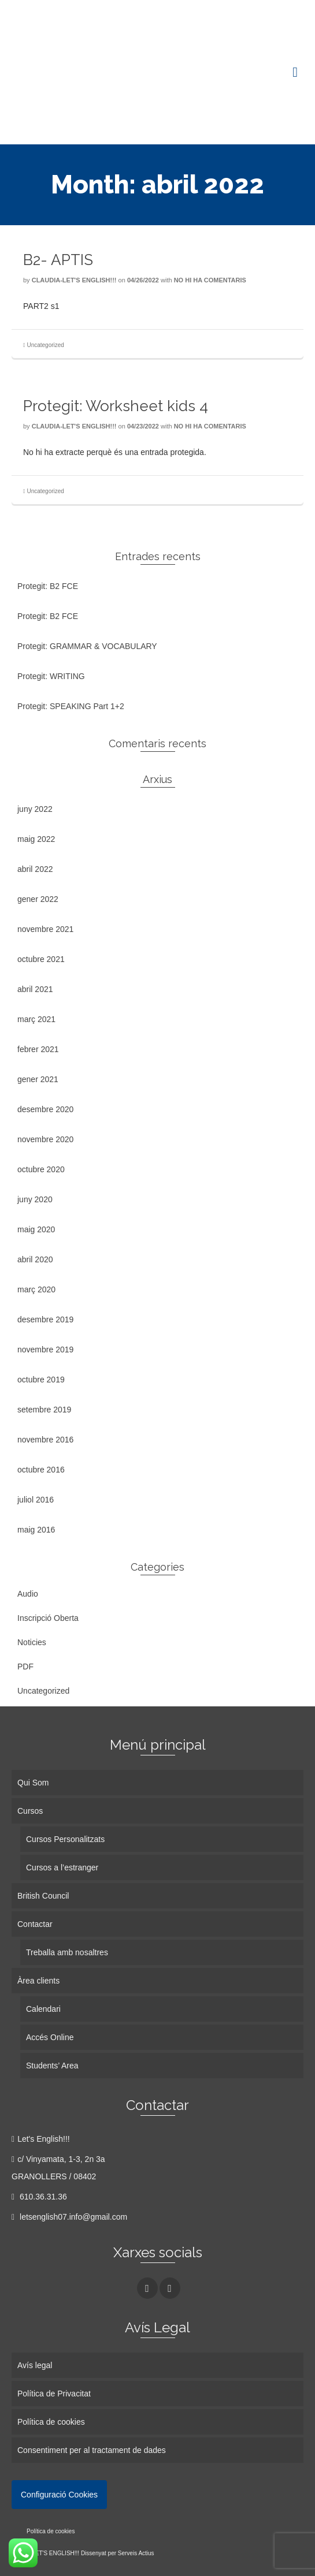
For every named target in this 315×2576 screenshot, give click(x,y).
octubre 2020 (41, 1169)
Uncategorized (45, 345)
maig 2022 (36, 839)
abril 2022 (35, 869)
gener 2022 (37, 899)
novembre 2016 (45, 1439)
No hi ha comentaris (210, 280)
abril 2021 (35, 989)
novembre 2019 (45, 1349)
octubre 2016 (41, 1469)
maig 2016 (36, 1529)
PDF (25, 1666)
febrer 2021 (38, 1049)
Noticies (31, 1642)
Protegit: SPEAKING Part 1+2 (70, 706)
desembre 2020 (45, 1109)
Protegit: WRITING (51, 676)
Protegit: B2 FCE (47, 586)
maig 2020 (36, 1229)
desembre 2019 (45, 1319)
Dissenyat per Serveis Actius (117, 2553)
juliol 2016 (35, 1499)
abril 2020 (35, 1259)
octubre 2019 (41, 1379)
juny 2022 (35, 809)
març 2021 (36, 1019)
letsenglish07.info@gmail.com (69, 2216)
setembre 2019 (44, 1409)
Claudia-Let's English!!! (74, 280)
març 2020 (36, 1289)
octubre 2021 (41, 959)
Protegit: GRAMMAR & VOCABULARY (87, 646)
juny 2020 (35, 1199)
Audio (27, 1593)
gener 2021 (37, 1079)
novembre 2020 (45, 1139)
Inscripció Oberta (48, 1618)
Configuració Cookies (59, 2494)
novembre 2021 (45, 929)
